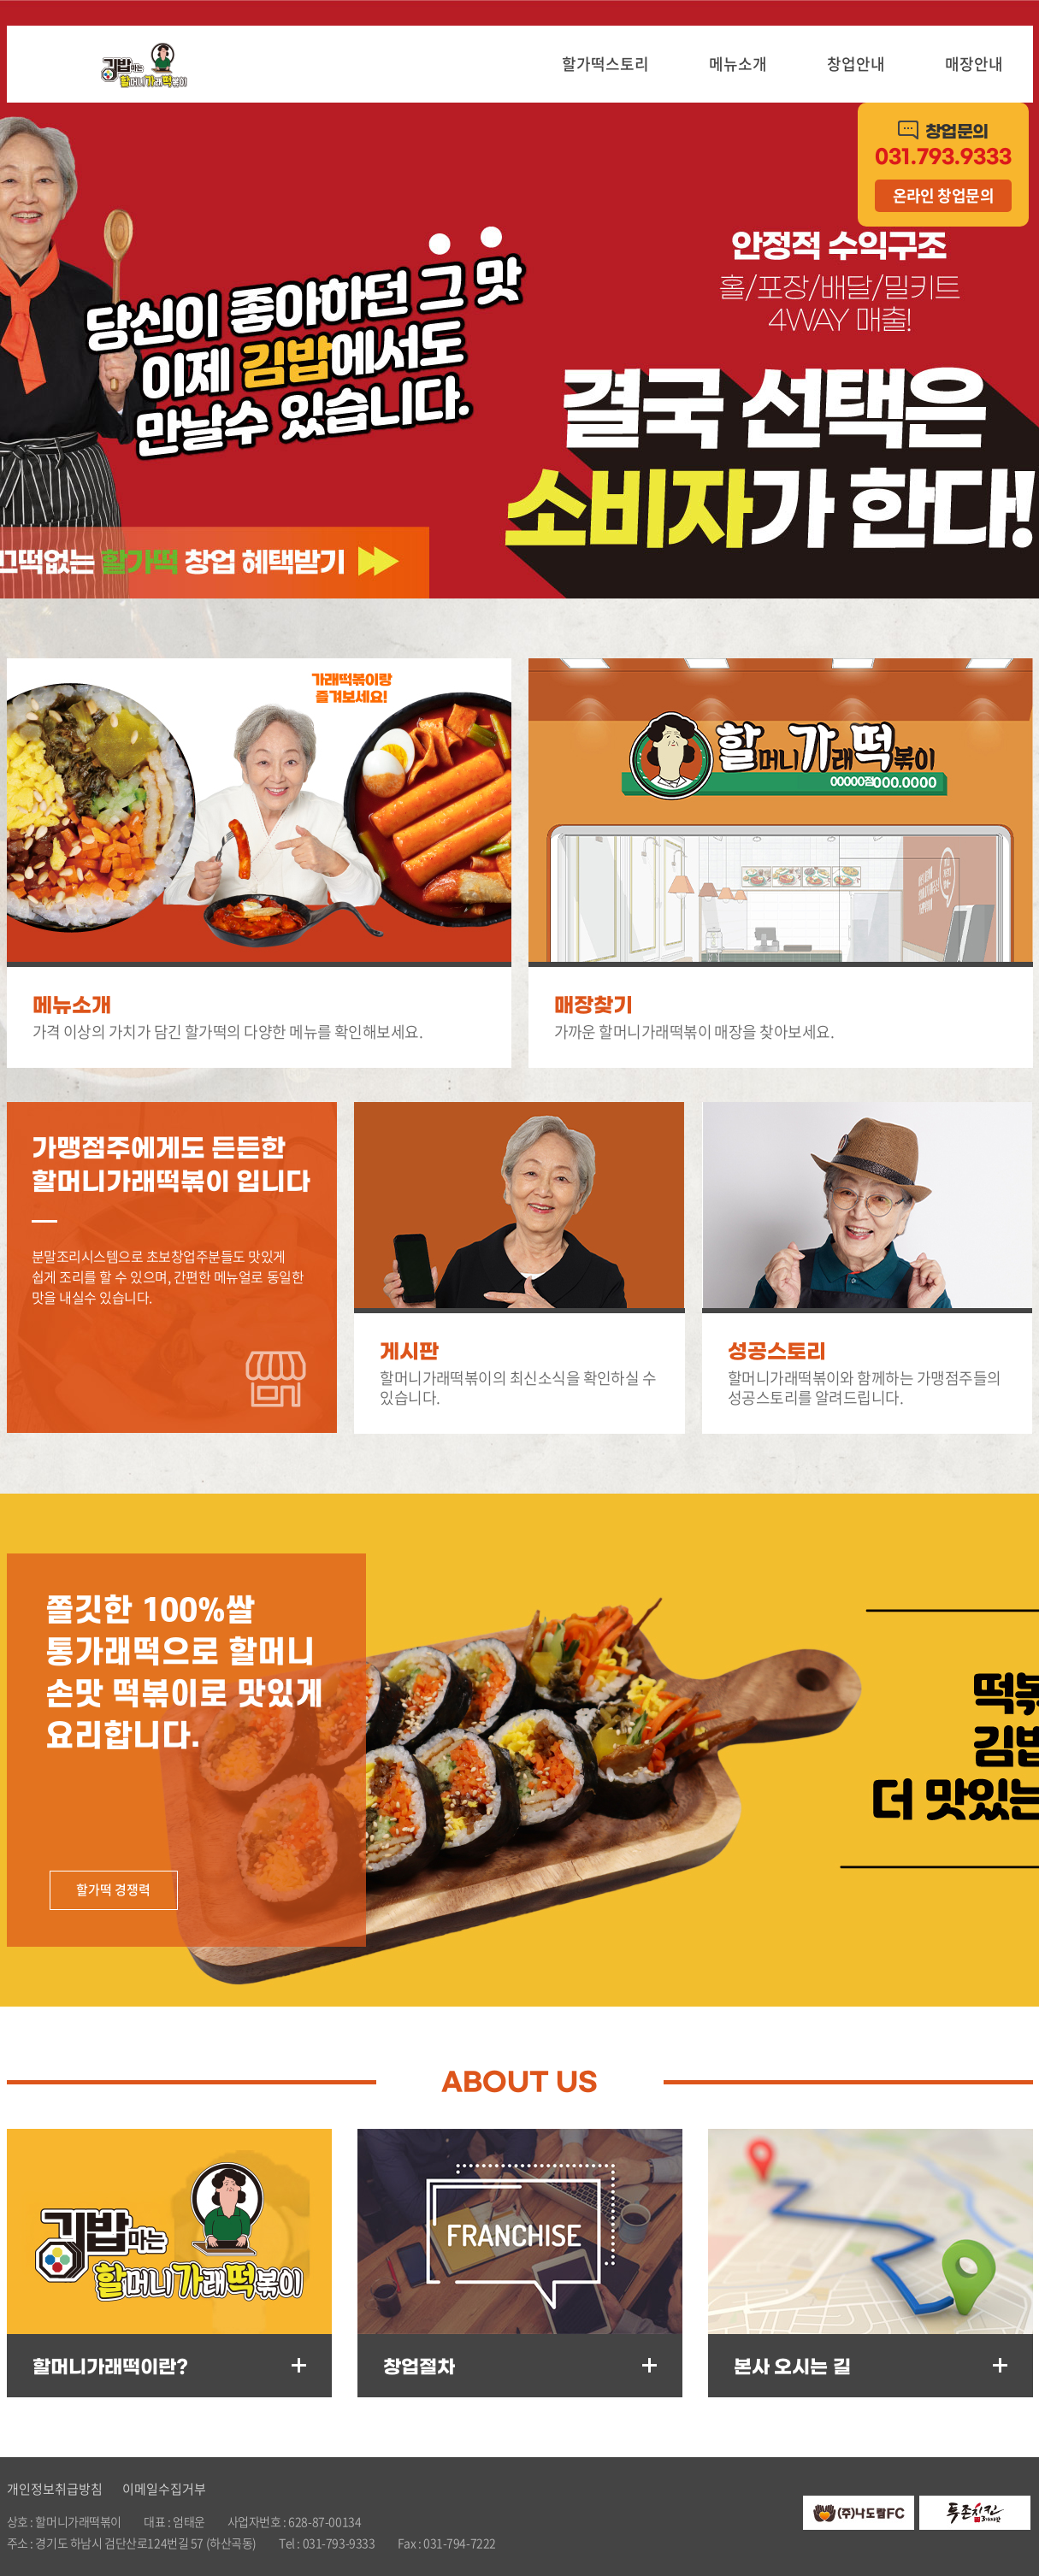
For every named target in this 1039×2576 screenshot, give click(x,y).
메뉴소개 (738, 63)
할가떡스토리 (605, 63)
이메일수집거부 (164, 2488)
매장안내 (974, 63)
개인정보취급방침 (55, 2488)
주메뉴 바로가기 (0, 0)
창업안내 (856, 63)
